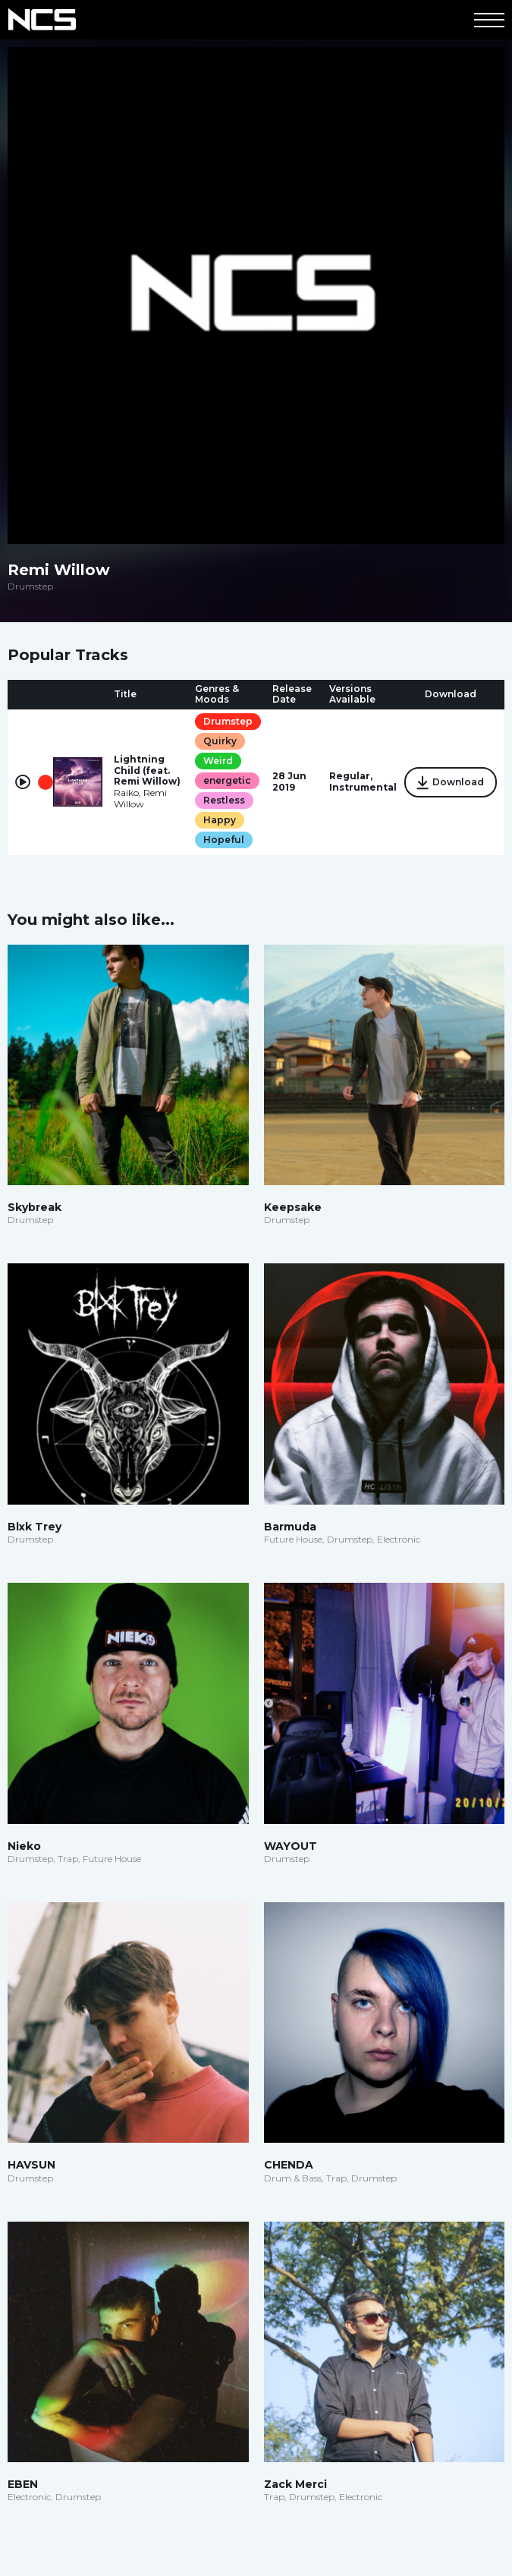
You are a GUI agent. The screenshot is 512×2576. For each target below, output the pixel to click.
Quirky (220, 741)
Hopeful (223, 839)
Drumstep (228, 721)
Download (450, 783)
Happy (219, 820)
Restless (224, 800)
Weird (218, 760)
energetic (227, 780)
